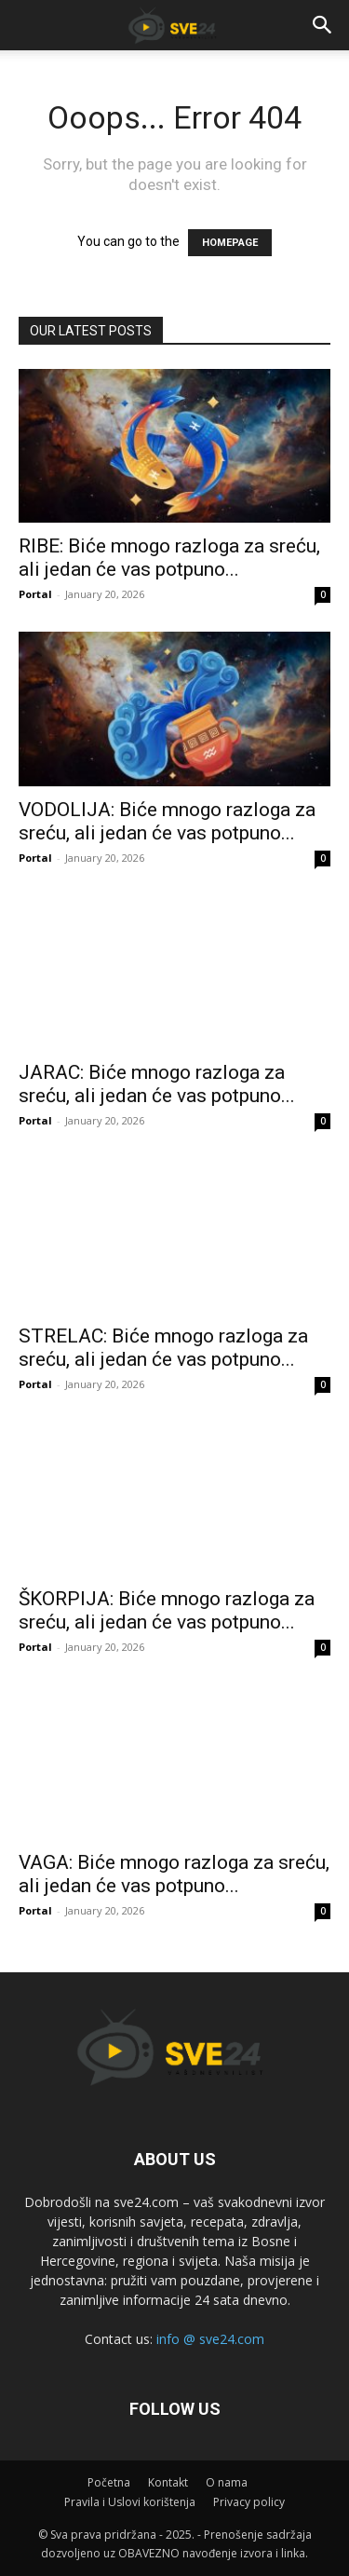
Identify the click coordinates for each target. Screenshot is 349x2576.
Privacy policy (249, 2502)
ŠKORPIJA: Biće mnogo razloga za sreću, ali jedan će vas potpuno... (167, 1610)
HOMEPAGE (230, 243)
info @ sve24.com (210, 2339)
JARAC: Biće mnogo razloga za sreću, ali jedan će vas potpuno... (157, 1084)
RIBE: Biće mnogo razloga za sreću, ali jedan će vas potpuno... (169, 557)
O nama (227, 2482)
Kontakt (168, 2482)
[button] (323, 25)
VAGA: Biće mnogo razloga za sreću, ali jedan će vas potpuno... (174, 1874)
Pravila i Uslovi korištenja (129, 2502)
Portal (35, 594)
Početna (108, 2482)
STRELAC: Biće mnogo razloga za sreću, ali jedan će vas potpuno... (163, 1347)
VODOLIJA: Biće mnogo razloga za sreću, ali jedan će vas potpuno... (167, 821)
